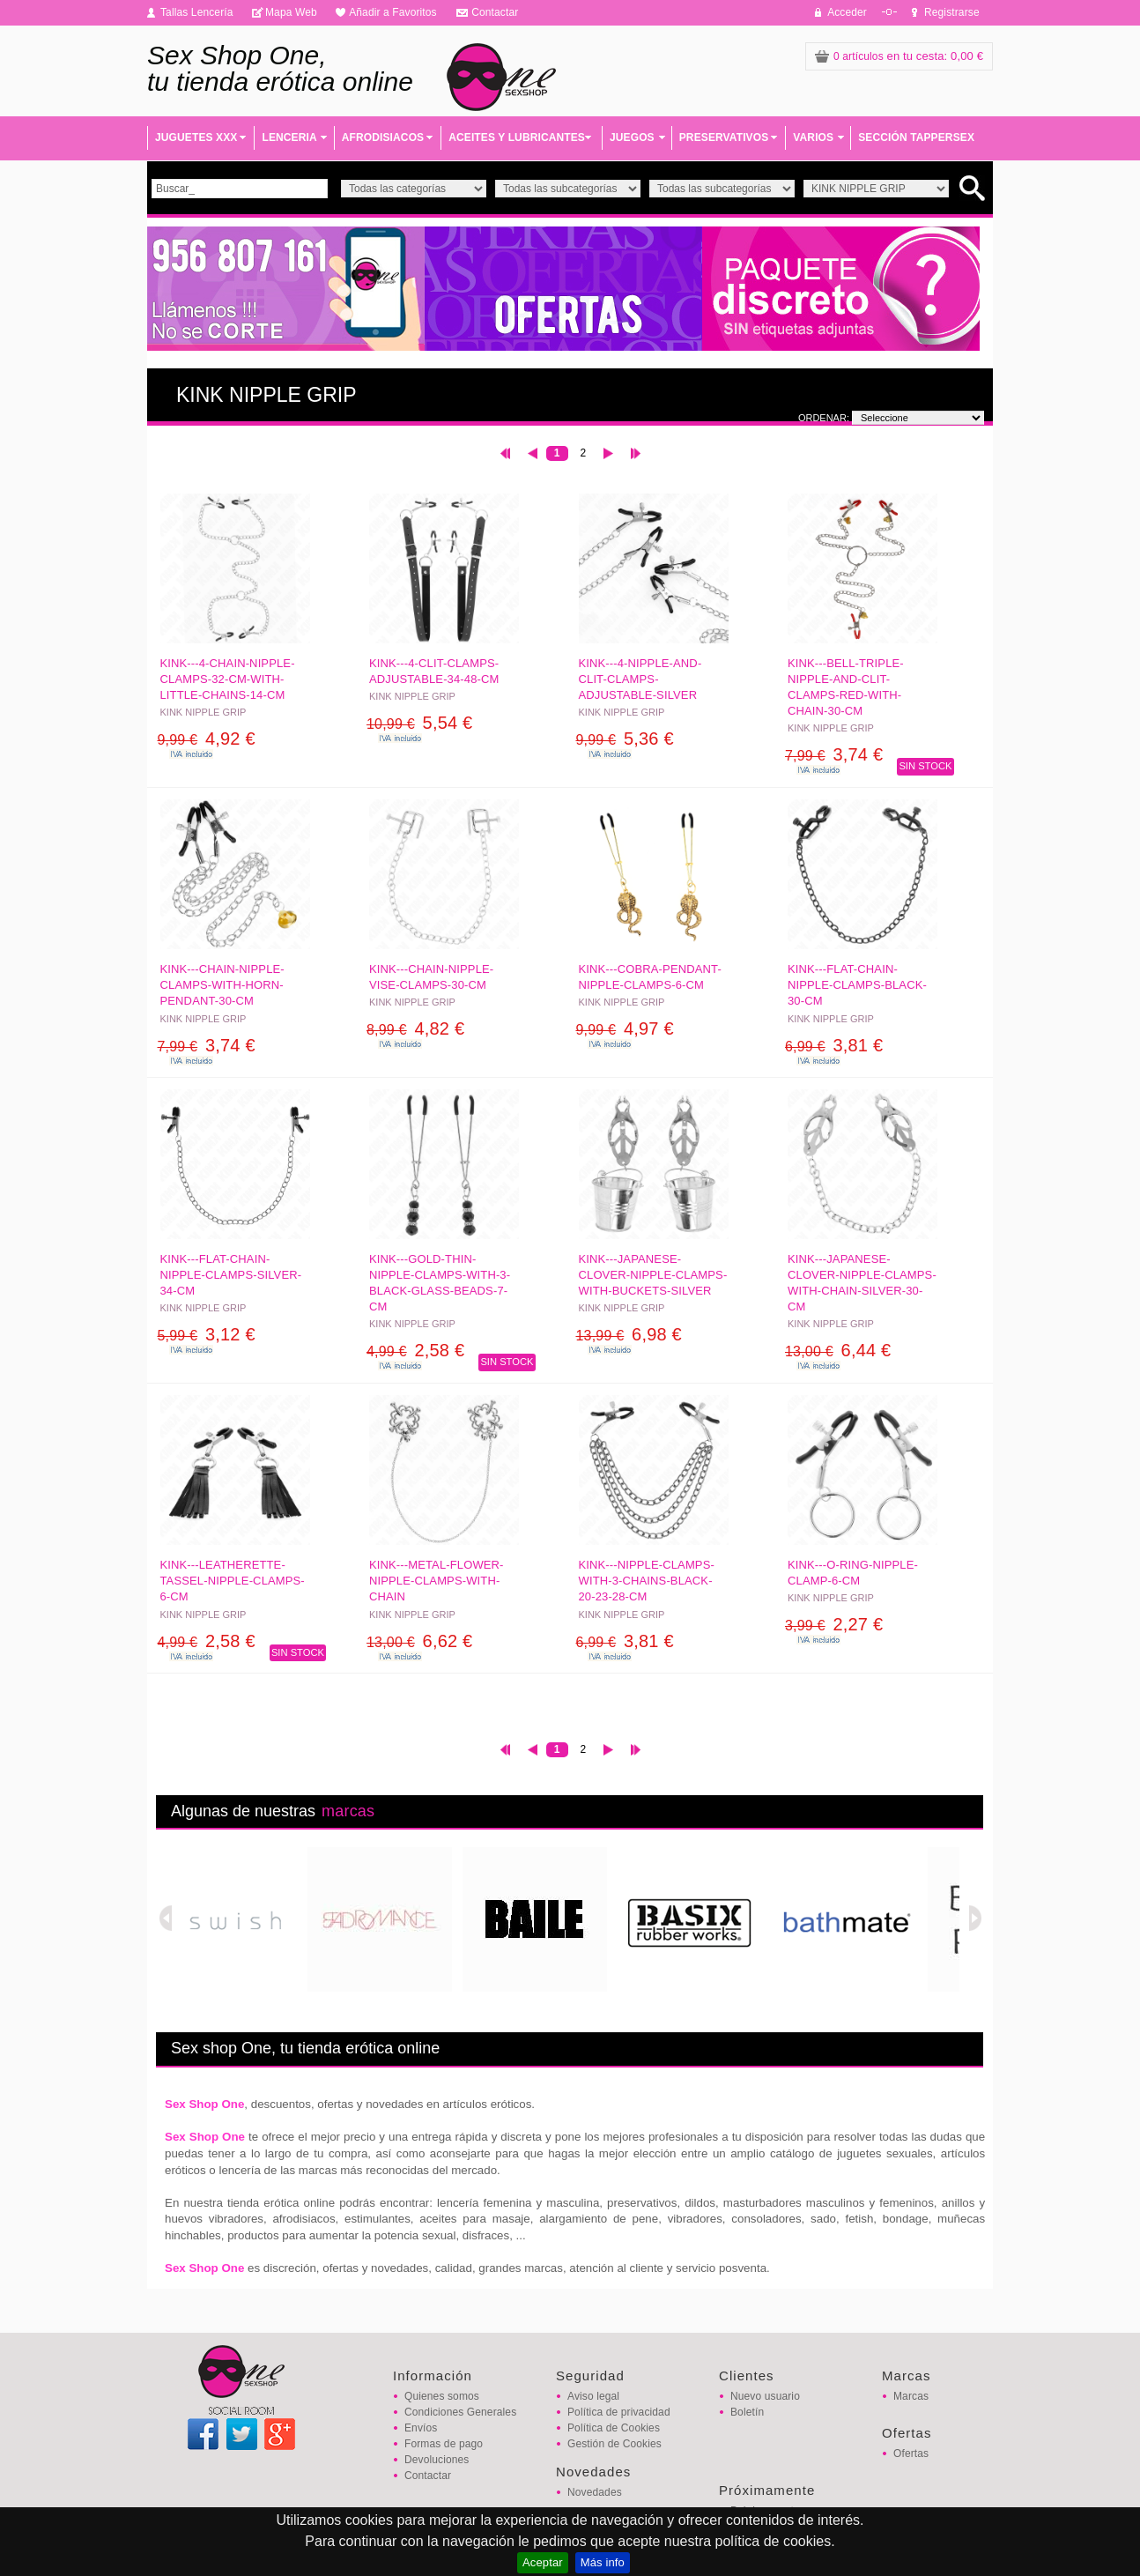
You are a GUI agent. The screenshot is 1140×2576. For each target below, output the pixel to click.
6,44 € (838, 1350)
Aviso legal (593, 2396)
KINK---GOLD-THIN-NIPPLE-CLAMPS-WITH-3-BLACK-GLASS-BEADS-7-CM (439, 1283)
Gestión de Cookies (614, 2444)
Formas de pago (443, 2444)
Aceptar (542, 2562)
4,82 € (415, 1028)
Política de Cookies (613, 2428)
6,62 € (419, 1641)
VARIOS (813, 137)
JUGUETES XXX (196, 137)
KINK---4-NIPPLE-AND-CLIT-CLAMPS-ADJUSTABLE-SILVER (640, 679)
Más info (603, 2562)
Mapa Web (291, 12)
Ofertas (911, 2453)
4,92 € (206, 738)
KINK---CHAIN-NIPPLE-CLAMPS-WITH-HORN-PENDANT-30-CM (222, 984)
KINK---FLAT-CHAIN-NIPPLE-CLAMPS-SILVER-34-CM (231, 1274)
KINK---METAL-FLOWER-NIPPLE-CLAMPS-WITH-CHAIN (436, 1580)
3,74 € (834, 754)
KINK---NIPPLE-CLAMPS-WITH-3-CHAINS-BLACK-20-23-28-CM (646, 1580)
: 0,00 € (899, 56)
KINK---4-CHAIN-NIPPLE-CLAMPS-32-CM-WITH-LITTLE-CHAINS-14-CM (227, 679)
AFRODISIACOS (383, 137)
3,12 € (206, 1334)
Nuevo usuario (765, 2396)
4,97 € (625, 1028)
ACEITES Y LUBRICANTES (516, 137)
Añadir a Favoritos (393, 12)
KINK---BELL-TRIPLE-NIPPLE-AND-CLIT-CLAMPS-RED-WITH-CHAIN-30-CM (846, 687)
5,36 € (625, 738)
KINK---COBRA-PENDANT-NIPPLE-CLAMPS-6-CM (650, 976)
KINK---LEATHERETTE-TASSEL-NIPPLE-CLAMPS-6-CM (232, 1580)
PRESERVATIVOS (724, 137)
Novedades (594, 2492)
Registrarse (952, 12)
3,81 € (834, 1045)
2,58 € (415, 1350)
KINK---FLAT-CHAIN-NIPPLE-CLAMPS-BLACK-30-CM (857, 984)
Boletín (747, 2412)
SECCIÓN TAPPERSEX (916, 137)
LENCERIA (289, 137)
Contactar (494, 12)
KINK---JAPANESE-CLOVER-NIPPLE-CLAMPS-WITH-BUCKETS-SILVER (653, 1274)
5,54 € (419, 722)
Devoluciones (436, 2460)
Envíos (420, 2428)
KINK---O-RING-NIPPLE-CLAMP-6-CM (853, 1572)
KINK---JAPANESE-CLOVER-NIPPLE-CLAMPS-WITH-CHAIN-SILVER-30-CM (862, 1283)
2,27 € (834, 1624)
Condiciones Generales (460, 2412)
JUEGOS (632, 137)
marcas (348, 1811)
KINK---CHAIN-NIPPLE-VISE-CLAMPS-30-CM (431, 976)
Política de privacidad (618, 2412)
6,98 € (629, 1334)
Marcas (911, 2396)
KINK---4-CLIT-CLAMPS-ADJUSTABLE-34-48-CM (434, 671)
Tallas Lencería (196, 12)
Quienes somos (441, 2396)
